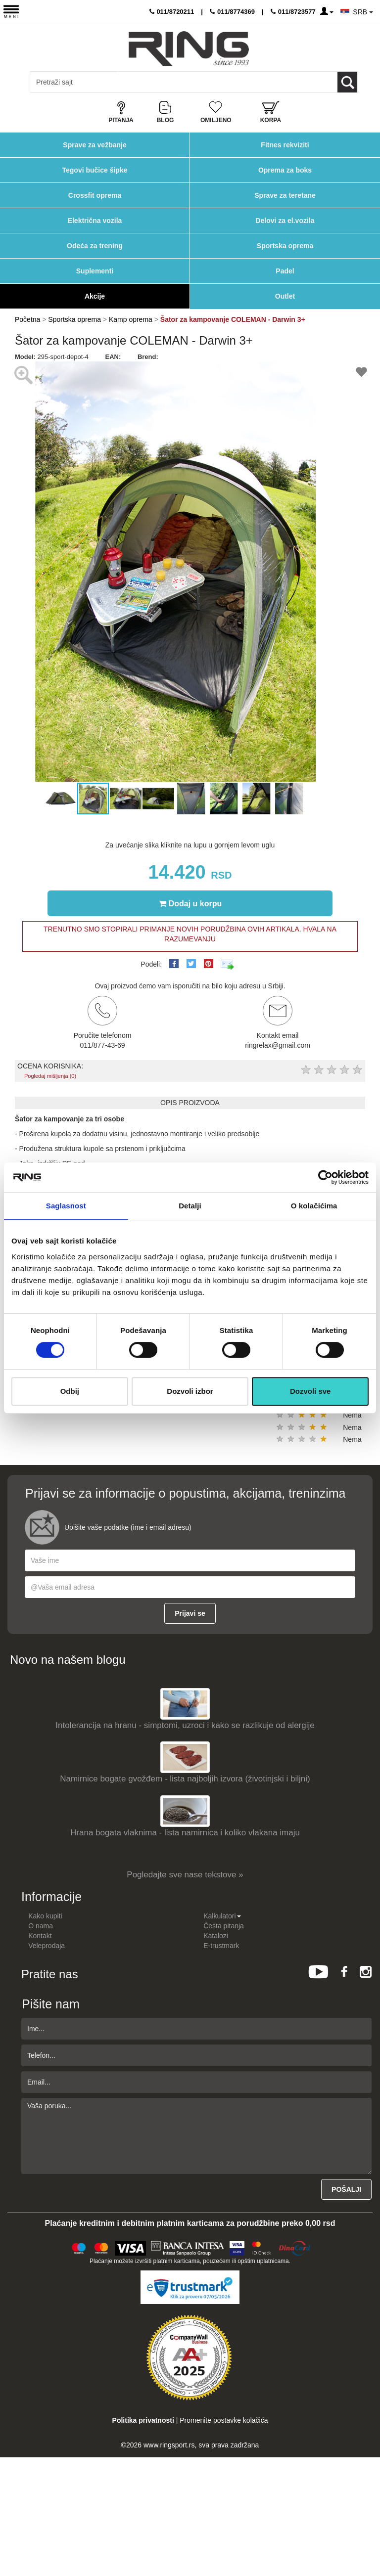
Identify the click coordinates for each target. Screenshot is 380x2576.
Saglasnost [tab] (66, 1205)
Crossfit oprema (94, 195)
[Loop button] (347, 82)
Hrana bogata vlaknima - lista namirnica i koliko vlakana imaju (185, 1832)
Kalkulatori (221, 1916)
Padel (285, 271)
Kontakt (39, 1936)
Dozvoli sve (310, 1391)
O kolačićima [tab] (314, 1205)
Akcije (95, 296)
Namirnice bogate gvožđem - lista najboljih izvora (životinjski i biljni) (185, 1778)
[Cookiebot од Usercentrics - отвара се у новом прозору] (325, 1177)
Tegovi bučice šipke (94, 170)
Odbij (69, 1391)
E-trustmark (221, 1946)
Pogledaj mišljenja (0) (50, 1076)
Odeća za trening (95, 246)
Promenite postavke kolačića (224, 2420)
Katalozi (215, 1936)
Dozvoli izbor (190, 1391)
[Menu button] (11, 11)
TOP (368, 2536)
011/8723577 (293, 11)
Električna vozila (95, 220)
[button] (325, 370)
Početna (27, 319)
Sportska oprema (285, 246)
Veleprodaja (46, 1946)
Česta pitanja (223, 1926)
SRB (363, 12)
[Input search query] (73, 82)
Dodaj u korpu (190, 903)
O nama (40, 1926)
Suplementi (94, 271)
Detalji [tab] (190, 1205)
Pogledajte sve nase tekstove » (185, 1874)
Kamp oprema (130, 319)
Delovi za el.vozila (284, 220)
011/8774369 (232, 11)
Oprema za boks (285, 170)
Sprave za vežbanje (94, 145)
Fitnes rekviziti (285, 145)
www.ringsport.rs (168, 2445)
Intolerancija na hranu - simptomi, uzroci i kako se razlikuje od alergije (184, 1725)
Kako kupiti (45, 1916)
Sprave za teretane (285, 195)
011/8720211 (171, 11)
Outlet (285, 296)
